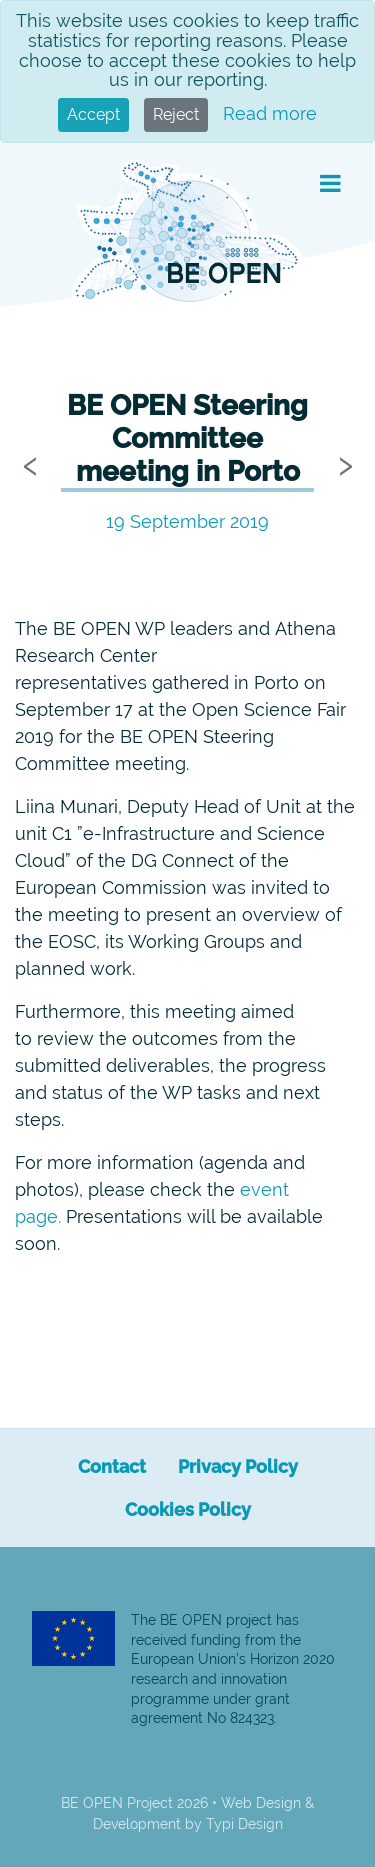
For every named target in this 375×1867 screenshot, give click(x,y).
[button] (330, 184)
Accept (93, 114)
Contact (112, 1466)
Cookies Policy (188, 1509)
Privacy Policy (238, 1466)
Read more (270, 113)
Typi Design (244, 1824)
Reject (176, 114)
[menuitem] (112, 1466)
